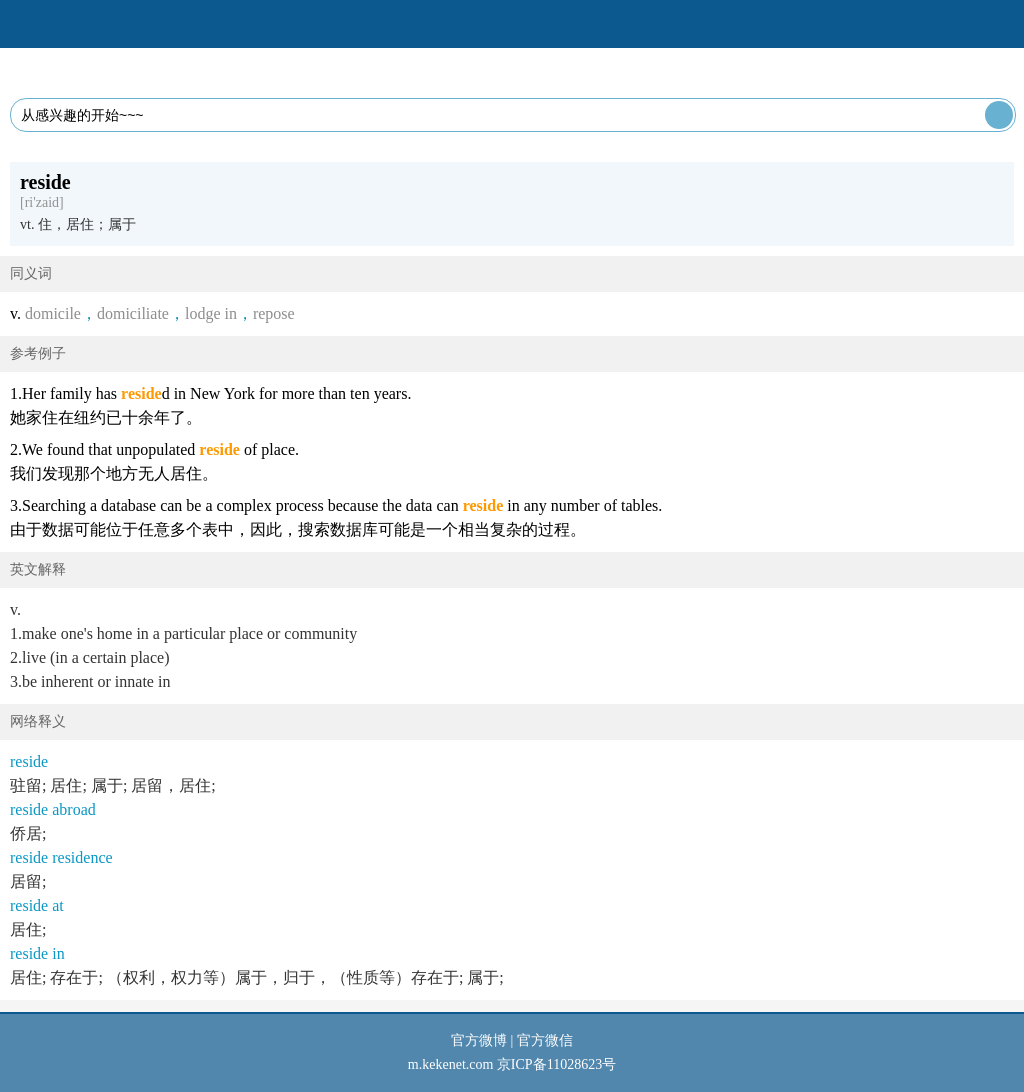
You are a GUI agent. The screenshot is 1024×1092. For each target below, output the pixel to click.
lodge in (211, 313)
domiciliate (133, 313)
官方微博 (479, 1040)
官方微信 (545, 1040)
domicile (53, 313)
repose (274, 313)
